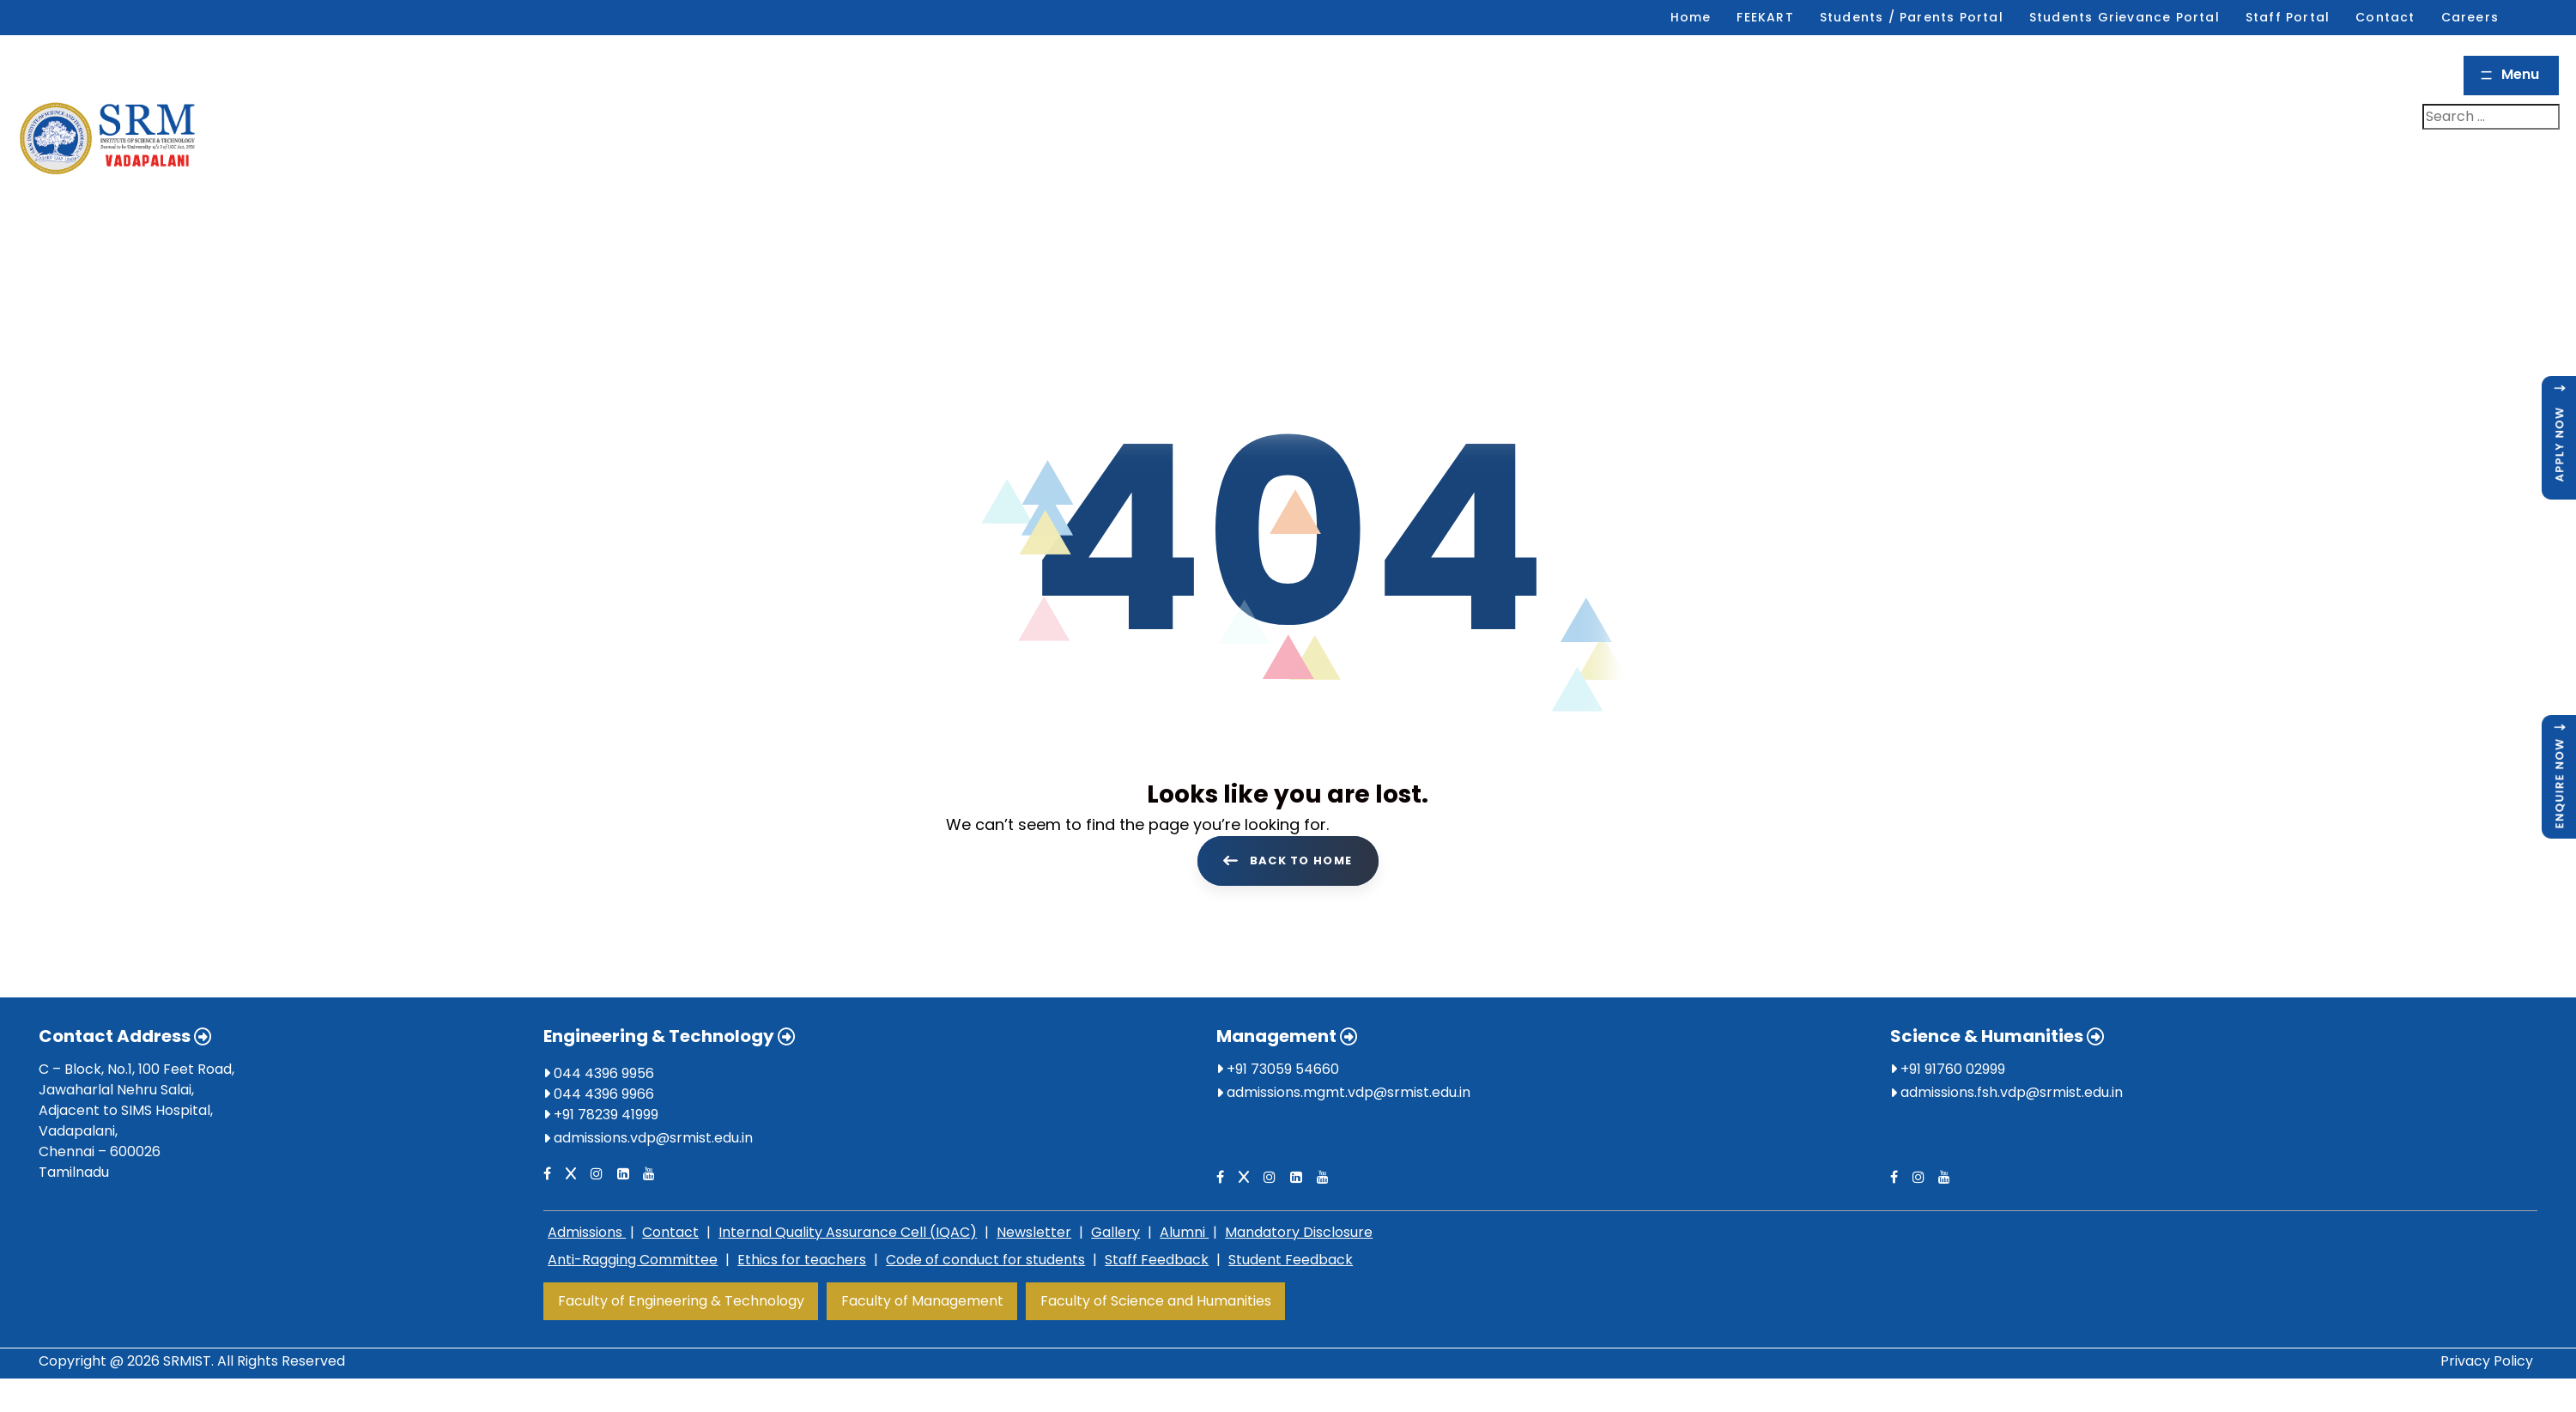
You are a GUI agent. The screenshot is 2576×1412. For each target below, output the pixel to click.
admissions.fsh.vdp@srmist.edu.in (2011, 1092)
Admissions (587, 1232)
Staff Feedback (1157, 1260)
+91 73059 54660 (1277, 1069)
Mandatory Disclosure (1299, 1232)
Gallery (1115, 1232)
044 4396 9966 (598, 1094)
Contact (670, 1232)
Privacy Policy (2486, 1361)
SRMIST (187, 1361)
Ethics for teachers (801, 1260)
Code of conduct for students (985, 1260)
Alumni (1184, 1232)
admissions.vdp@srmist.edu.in (653, 1138)
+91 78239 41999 (600, 1114)
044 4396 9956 (598, 1073)
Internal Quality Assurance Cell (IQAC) (847, 1232)
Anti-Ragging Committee (633, 1260)
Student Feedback (1290, 1260)
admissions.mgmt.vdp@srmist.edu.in (1348, 1092)
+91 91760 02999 (1947, 1069)
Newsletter (1034, 1232)
